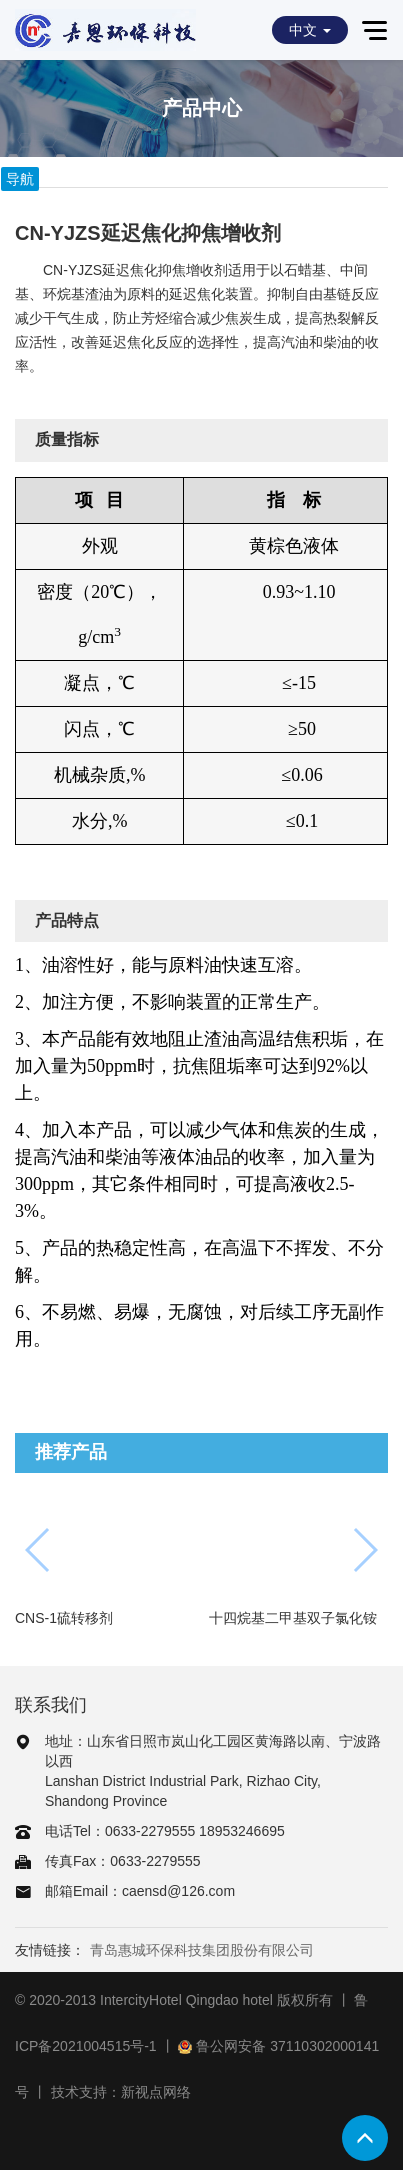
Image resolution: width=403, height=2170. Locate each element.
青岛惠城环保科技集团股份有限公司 (202, 1950)
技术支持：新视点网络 (121, 2092)
